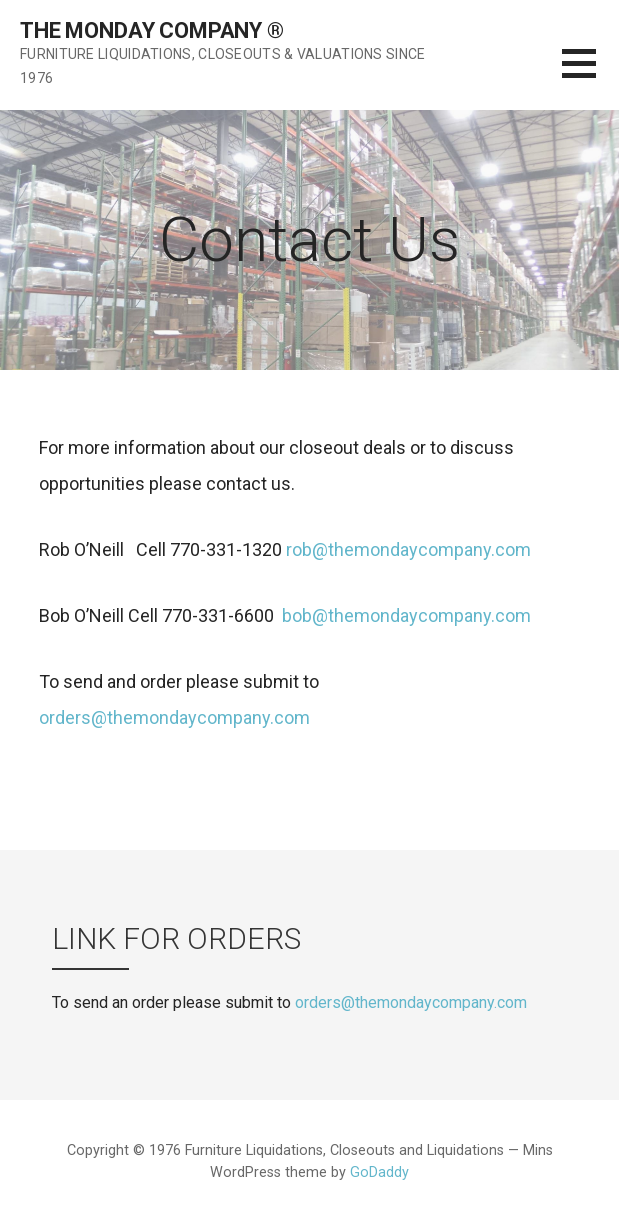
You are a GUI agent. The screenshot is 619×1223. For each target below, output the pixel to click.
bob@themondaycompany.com (404, 615)
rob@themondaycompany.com (408, 549)
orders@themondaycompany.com (174, 717)
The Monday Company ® (152, 30)
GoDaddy (379, 1172)
